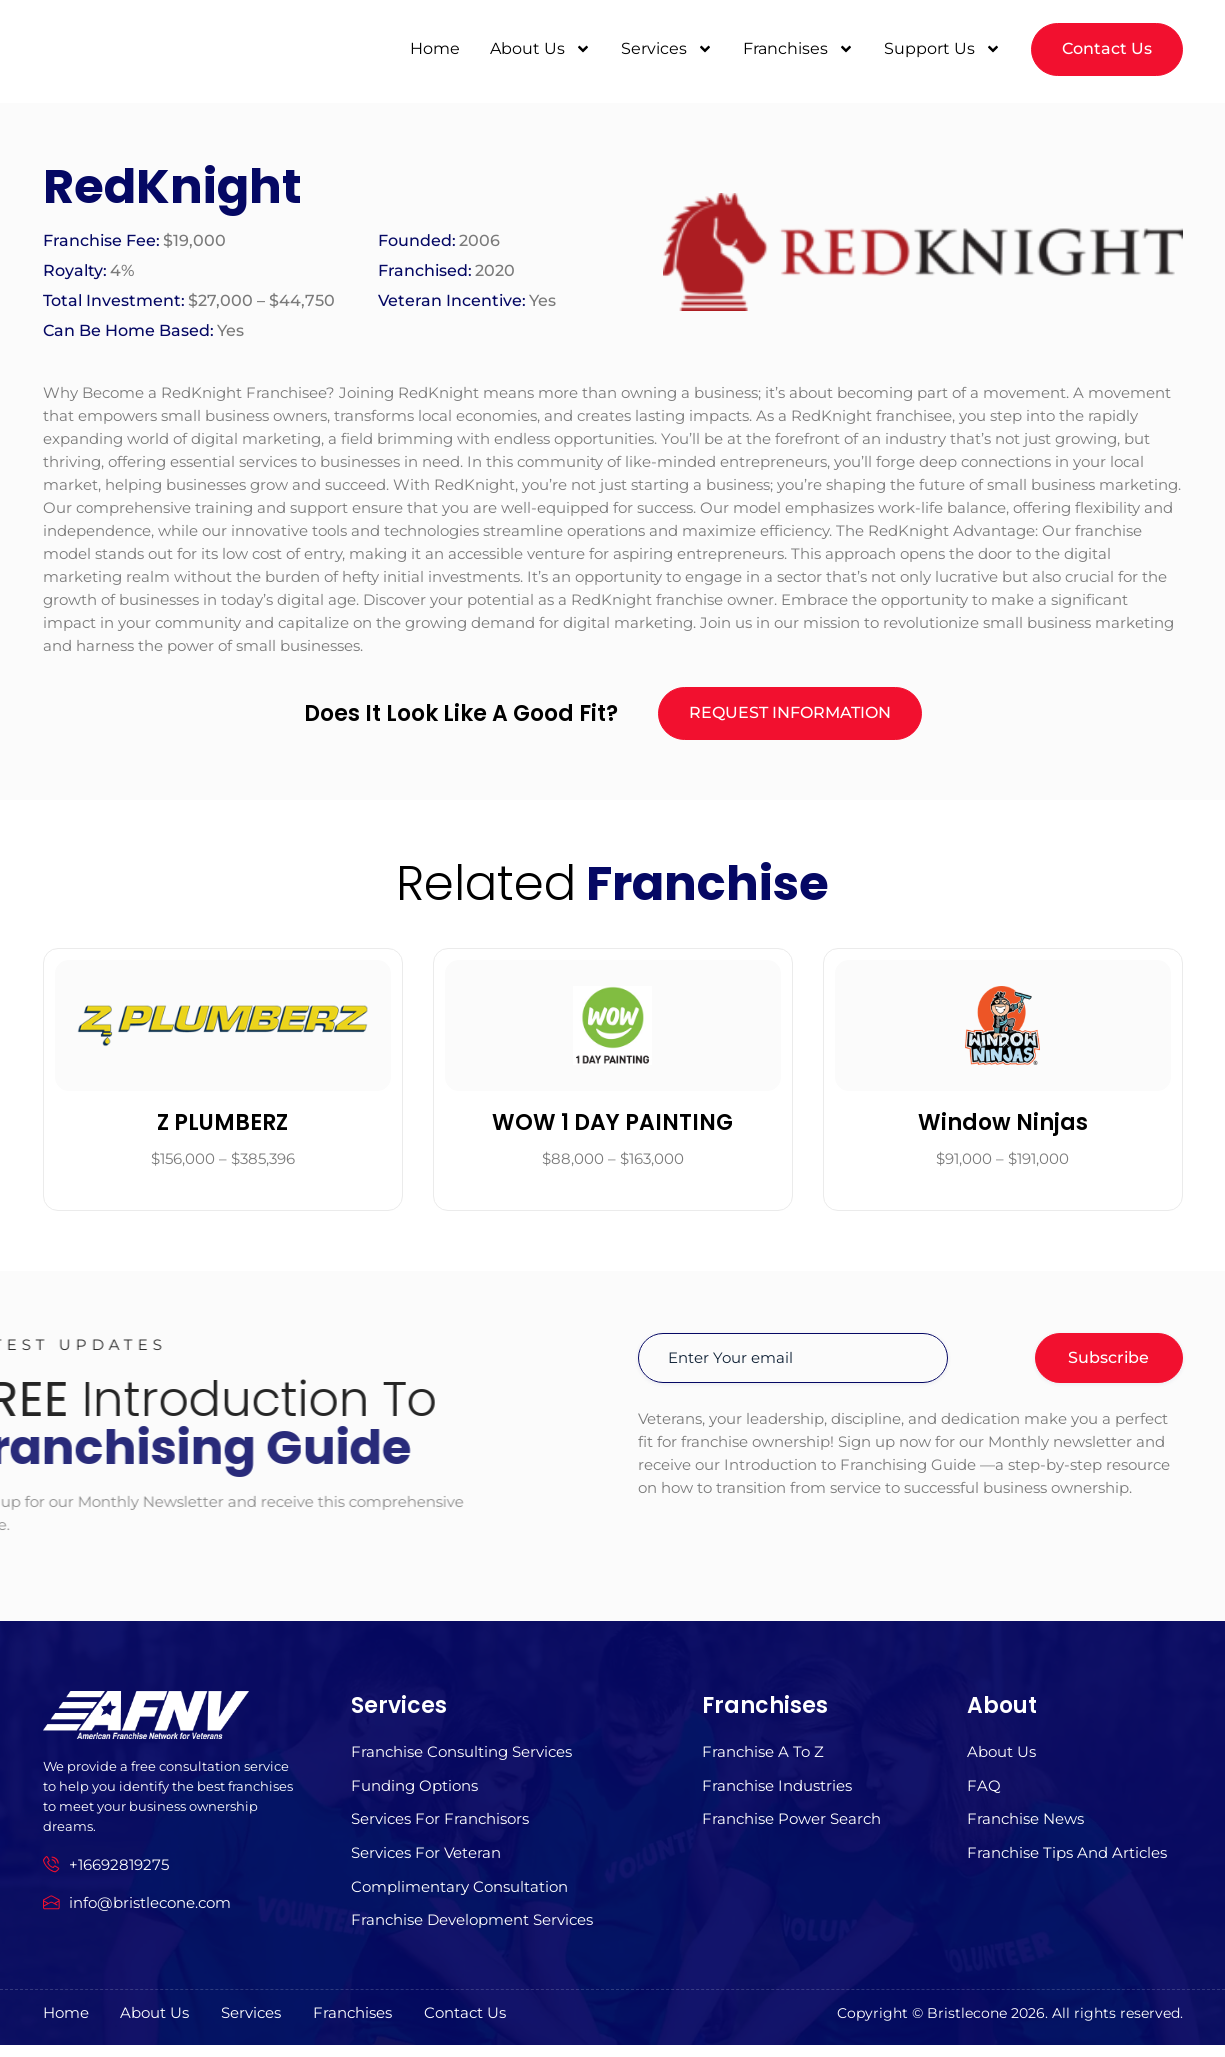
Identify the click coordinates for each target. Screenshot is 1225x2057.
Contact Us (498, 2025)
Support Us (942, 47)
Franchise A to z (763, 1757)
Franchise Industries (777, 1792)
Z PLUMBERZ (222, 1126)
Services (667, 47)
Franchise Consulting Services (461, 1757)
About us (1001, 1757)
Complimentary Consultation (459, 1897)
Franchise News (1025, 1827)
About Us (540, 47)
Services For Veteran (426, 1862)
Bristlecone (967, 2025)
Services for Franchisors (440, 1827)
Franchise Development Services (472, 1932)
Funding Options (414, 1792)
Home (435, 46)
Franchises (798, 47)
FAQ (984, 1792)
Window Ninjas (1003, 1126)
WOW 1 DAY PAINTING (612, 1126)
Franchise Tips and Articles (1067, 1862)
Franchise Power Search (791, 1827)
